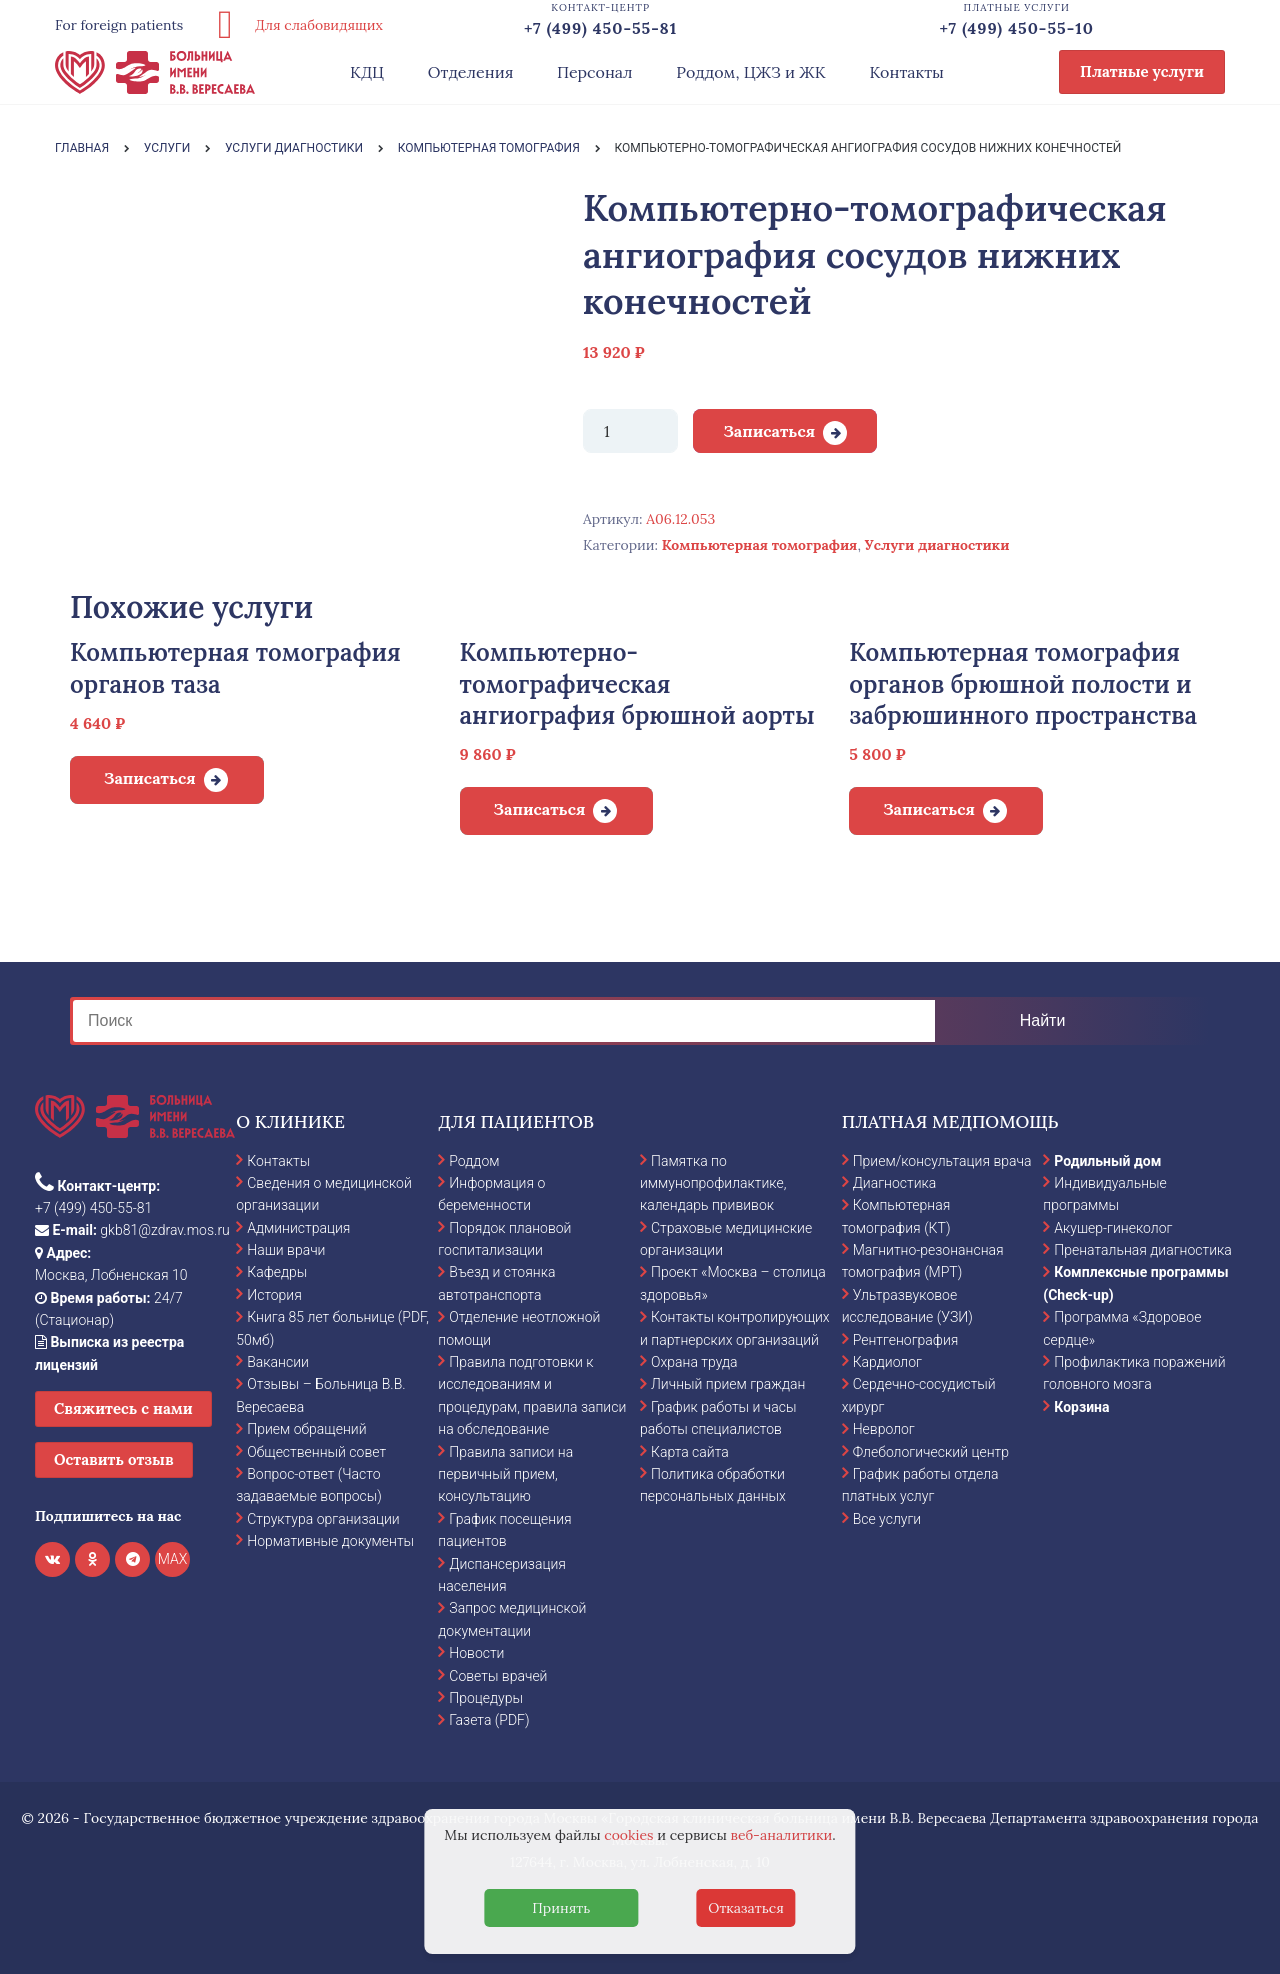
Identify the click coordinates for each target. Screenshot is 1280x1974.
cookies (628, 1835)
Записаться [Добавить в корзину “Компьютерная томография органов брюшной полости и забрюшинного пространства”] (929, 809)
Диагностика (895, 1183)
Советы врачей (498, 1676)
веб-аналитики (782, 1835)
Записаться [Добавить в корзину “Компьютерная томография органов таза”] (150, 778)
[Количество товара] (630, 431)
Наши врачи (286, 1250)
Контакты (906, 72)
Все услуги (887, 1519)
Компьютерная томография (760, 545)
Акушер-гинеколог (1113, 1228)
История (274, 1295)
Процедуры (486, 1698)
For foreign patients (119, 25)
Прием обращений (306, 1429)
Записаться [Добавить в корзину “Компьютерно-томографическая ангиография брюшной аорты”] (540, 809)
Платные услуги (1142, 71)
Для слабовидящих (293, 25)
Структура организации (323, 1519)
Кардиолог (887, 1362)
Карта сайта (690, 1452)
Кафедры (277, 1272)
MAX (173, 1559)
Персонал (595, 72)
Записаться (769, 431)
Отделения (471, 72)
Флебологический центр (931, 1452)
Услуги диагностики (937, 545)
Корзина (1081, 1407)
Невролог (884, 1429)
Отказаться (746, 1908)
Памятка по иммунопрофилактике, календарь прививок (713, 1183)
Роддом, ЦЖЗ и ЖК (750, 72)
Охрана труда (694, 1362)
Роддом (474, 1161)
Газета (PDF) (489, 1720)
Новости (476, 1653)
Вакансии (278, 1362)
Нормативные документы (330, 1541)
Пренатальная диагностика (1142, 1250)
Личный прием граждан (728, 1384)
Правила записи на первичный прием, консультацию (505, 1474)
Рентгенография (906, 1340)
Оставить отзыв (114, 1459)
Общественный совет (316, 1452)
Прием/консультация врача (942, 1161)
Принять (561, 1908)
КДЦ (367, 72)
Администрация (298, 1228)
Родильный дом (1107, 1161)
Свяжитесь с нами (123, 1408)
